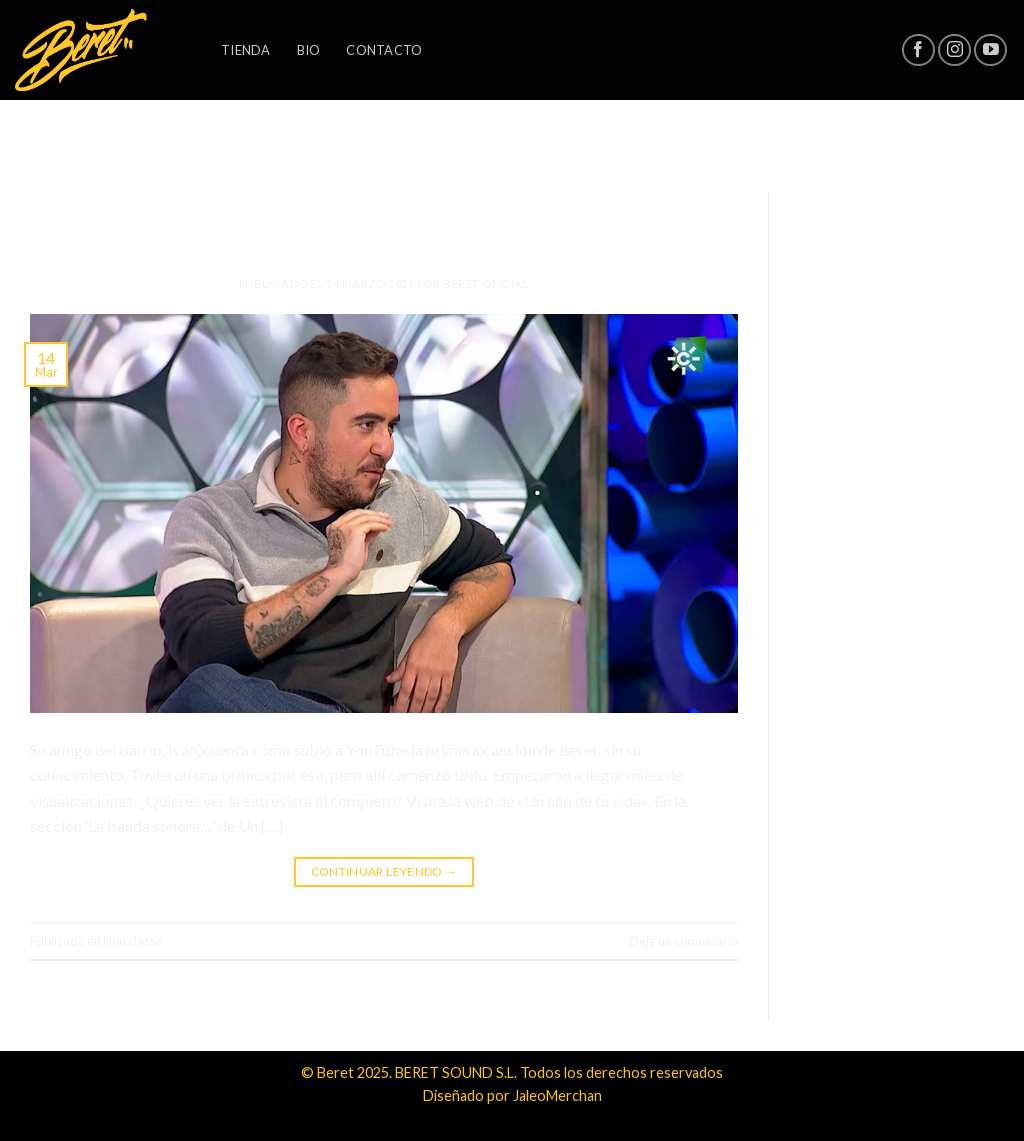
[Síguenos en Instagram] (954, 50)
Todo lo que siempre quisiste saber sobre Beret (384, 225)
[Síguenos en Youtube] (990, 50)
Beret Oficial (486, 283)
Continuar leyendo (384, 871)
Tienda (246, 50)
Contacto (384, 50)
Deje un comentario (683, 941)
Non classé (384, 196)
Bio (309, 50)
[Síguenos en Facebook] (918, 50)
